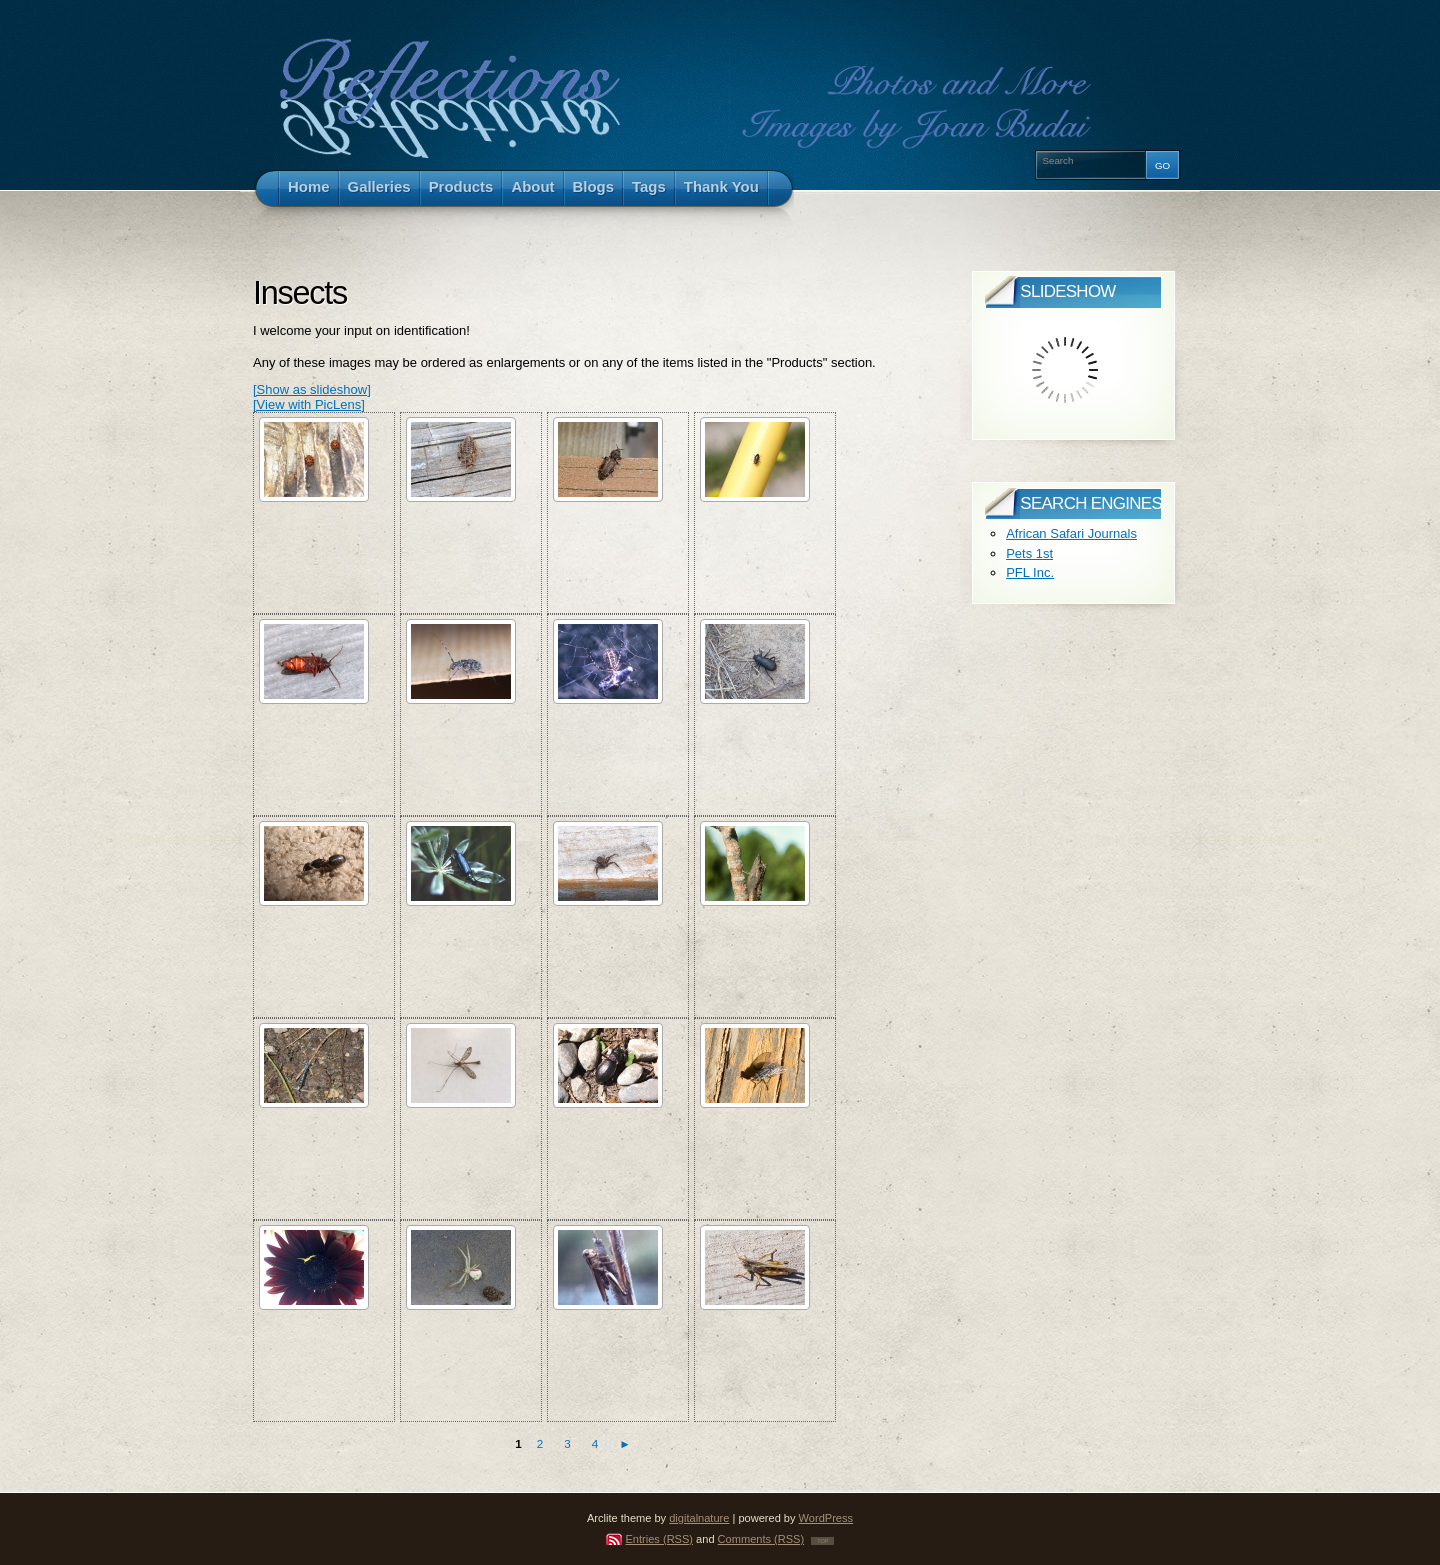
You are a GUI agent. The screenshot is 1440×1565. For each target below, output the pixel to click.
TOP (822, 1541)
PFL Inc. (1030, 572)
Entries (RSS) (660, 1539)
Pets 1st (1029, 553)
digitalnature (699, 1518)
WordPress (826, 1518)
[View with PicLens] (309, 404)
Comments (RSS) (761, 1539)
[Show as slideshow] (312, 389)
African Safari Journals (1071, 533)
